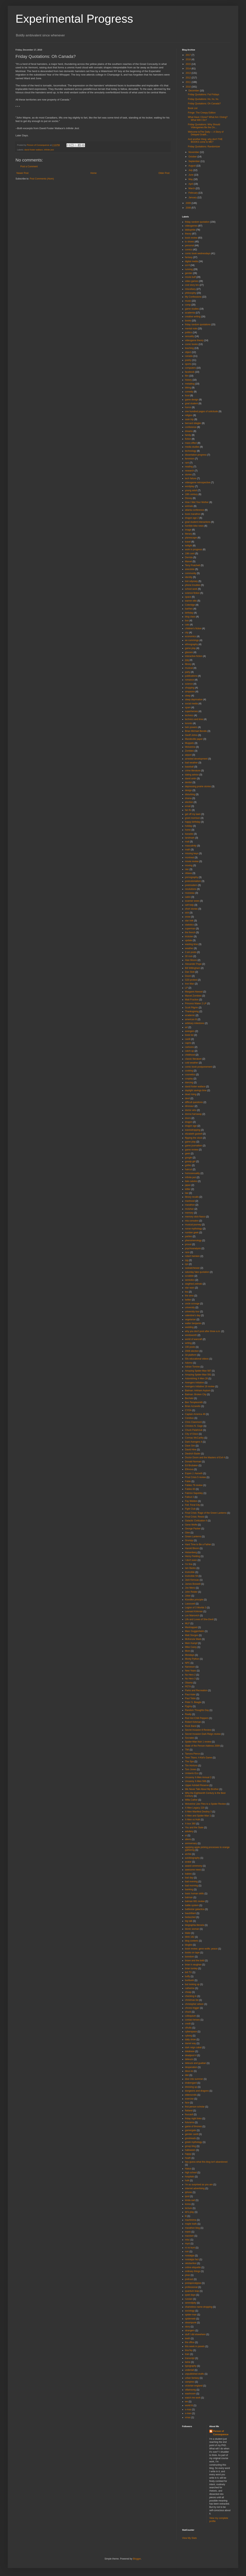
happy (188, 2154)
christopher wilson (194, 2004)
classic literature (193, 1059)
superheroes (191, 711)
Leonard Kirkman (194, 1611)
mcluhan (189, 1209)
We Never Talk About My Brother (202, 1789)
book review (191, 237)
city (186, 632)
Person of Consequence (221, 2433)
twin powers (191, 727)
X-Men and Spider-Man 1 (198, 1815)
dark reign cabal (193, 2047)
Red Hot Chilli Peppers (196, 1718)
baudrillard (190, 1913)
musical (189, 668)
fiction (188, 439)
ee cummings (192, 640)
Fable (188, 1481)
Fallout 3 (189, 1497)
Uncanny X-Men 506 (195, 1781)
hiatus (188, 2168)
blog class (190, 616)
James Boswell (192, 1584)
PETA (188, 1686)
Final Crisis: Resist (194, 1516)
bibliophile (190, 229)
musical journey (193, 1224)
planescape (191, 537)
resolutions (190, 889)
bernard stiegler (193, 423)
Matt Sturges (191, 1635)
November (194, 152)
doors (188, 1118)
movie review (192, 861)
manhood (190, 1201)
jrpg (187, 660)
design (188, 790)
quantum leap (192, 2291)
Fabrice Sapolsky (194, 1493)
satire (188, 897)
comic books (191, 344)
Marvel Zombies (193, 995)
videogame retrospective (197, 482)
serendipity (190, 2302)
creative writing (192, 316)
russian (189, 2299)
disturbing (190, 794)
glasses (189, 652)
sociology (190, 2310)
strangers (190, 2330)
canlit (187, 1039)
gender (188, 273)
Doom (188, 976)
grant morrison (192, 818)
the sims (189, 1295)
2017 (189, 55)
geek (187, 1153)
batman (189, 1897)
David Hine (190, 1449)
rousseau (189, 893)
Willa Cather (191, 1799)
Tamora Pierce (192, 1753)
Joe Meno (190, 1587)
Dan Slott (189, 972)
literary (188, 533)
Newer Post (22, 173)
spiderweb (190, 2318)
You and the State (194, 1827)
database (189, 2051)
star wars (189, 1287)
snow (187, 916)
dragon (188, 1122)
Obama (189, 1682)
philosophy (190, 293)
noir (187, 2251)
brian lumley (191, 1968)
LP (186, 987)
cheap (188, 1992)
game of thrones (193, 2126)
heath (188, 2158)
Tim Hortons (191, 1765)
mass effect (191, 443)
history (188, 380)
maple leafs (191, 2223)
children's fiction (193, 628)
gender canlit (191, 2134)
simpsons (190, 691)
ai (186, 1835)
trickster (189, 936)
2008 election (192, 1351)
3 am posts (190, 952)
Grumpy (189, 1540)
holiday (188, 826)
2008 (189, 207)
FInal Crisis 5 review (195, 1477)
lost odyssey (191, 581)
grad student (191, 403)
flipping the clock (193, 1137)
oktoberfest (190, 2263)
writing (188, 1343)
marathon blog (192, 2228)
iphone (188, 2192)
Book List (192, 108)
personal (189, 245)
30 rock (189, 956)
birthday (189, 612)
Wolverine (190, 747)
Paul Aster (190, 1694)
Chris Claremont (193, 1422)
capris (188, 1043)
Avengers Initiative (194, 1382)
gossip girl (190, 1161)
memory (189, 1212)
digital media (191, 261)
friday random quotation (197, 222)
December (194, 90)
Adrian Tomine (192, 1366)
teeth (187, 2338)
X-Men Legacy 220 (195, 1807)
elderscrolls (191, 2095)
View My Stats (189, 2538)
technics (189, 715)
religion (189, 415)
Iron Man (189, 983)
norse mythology (193, 1228)
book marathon (192, 514)
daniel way (190, 2043)
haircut (188, 1169)
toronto (188, 723)
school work (191, 589)
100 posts (190, 1347)
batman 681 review (195, 1901)
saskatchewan (192, 1268)
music (188, 301)
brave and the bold (194, 1960)
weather (189, 948)
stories (188, 474)
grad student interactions (197, 522)
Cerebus (189, 1418)
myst (187, 2243)
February (193, 192)
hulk (187, 2180)
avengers (189, 1031)
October (192, 156)
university (190, 1307)
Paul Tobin (190, 1698)
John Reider (191, 1592)
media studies (192, 446)
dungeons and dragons (197, 2090)
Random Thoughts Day (197, 1710)
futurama (189, 2122)
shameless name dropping (198, 2307)
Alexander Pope (193, 964)
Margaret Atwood (194, 991)
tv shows (189, 241)
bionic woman (192, 1929)
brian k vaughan (193, 1964)
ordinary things (192, 2271)
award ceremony (193, 1865)
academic (190, 1015)
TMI (187, 1749)
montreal (189, 857)
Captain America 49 (195, 1414)
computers (190, 368)
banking (189, 1889)
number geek (192, 1232)
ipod (187, 2196)
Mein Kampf (191, 1643)
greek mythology (193, 2142)
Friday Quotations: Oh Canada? (204, 103)
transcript (189, 2358)
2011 (189, 82)
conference (190, 427)
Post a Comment (29, 166)
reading (189, 466)
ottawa (188, 873)
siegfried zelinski (193, 1283)
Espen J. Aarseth (194, 1473)
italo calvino (191, 1181)
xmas (188, 2417)
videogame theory (194, 340)
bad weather (191, 762)
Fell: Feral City (192, 1505)
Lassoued (190, 1603)
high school (191, 2172)
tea (186, 1291)
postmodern (191, 885)
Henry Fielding (192, 1556)
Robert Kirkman (193, 1722)
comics (188, 249)
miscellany (190, 289)
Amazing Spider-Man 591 (198, 1374)
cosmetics (190, 1074)
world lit (189, 2405)
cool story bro (192, 285)
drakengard (191, 2083)
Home (93, 173)
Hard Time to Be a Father (198, 1544)
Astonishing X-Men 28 (196, 1378)
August (192, 165)
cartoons (189, 1047)
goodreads (190, 2138)
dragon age (191, 1125)
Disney (188, 498)
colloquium (190, 2016)
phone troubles (192, 585)
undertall (189, 2370)
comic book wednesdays (197, 253)
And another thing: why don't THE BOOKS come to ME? (205, 140)
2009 (189, 203)
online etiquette (193, 2267)
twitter (188, 1299)
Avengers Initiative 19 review (200, 1386)
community (190, 573)
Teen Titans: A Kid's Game (198, 1757)
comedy (189, 391)
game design (191, 399)
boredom (189, 1956)
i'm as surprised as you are (199, 2184)
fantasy (189, 257)
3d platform (191, 1355)
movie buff (190, 277)
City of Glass (191, 1434)
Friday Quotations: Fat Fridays (203, 94)
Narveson (190, 1666)
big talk (188, 1921)
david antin (190, 778)
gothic (188, 1165)
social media (191, 703)
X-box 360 (190, 1823)
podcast (189, 2279)
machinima (190, 2220)
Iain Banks (190, 1568)
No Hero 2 (190, 1674)
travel (188, 541)
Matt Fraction (192, 999)
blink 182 (189, 1937)
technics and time (194, 719)
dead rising (190, 1094)
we (186, 2401)
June (191, 174)
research (189, 470)
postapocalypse (193, 2283)
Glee (187, 1532)
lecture (188, 2208)
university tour (192, 1311)
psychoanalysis (193, 1248)
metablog (189, 383)
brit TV (188, 1972)
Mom (187, 1651)
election (189, 802)
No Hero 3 (190, 1678)
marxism (189, 2235)
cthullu (188, 2027)
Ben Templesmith (194, 1402)
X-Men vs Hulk (192, 1819)
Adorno (189, 1362)
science (189, 683)
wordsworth (191, 1335)
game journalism (193, 1145)
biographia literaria (194, 1925)
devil (187, 1098)
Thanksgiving (192, 1011)
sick (187, 912)
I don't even (191, 1560)
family (188, 435)
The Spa (189, 1761)
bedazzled (190, 1917)
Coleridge (190, 604)
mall (187, 841)
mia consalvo (192, 1220)
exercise (189, 2098)
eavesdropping (192, 1130)
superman (190, 928)
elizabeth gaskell (193, 1133)
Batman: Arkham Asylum (197, 1390)
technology (190, 451)
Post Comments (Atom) (42, 178)
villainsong (190, 2389)
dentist (188, 782)
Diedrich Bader (192, 1453)
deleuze (189, 2059)
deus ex (189, 2071)
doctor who (190, 1110)
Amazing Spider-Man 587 (198, 1370)
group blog (190, 2146)
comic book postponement (198, 1066)
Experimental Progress (74, 18)
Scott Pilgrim (191, 1007)
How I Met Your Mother (197, 502)
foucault (189, 2114)
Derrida (189, 557)
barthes (189, 608)
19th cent (189, 553)
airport (188, 755)
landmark (189, 837)
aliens (188, 1839)
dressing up (191, 2087)
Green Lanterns (193, 1536)
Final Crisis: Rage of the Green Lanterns (206, 1513)
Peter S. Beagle (193, 1702)
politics (188, 332)
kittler (188, 1189)
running (189, 269)
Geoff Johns (191, 735)
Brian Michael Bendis (196, 731)
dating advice (192, 774)
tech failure (190, 478)
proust (188, 1244)
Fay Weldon (191, 1501)
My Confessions (193, 296)
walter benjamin (193, 1323)
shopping (189, 687)
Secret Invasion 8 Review (198, 1730)
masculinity (190, 845)
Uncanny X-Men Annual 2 (198, 1777)
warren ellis (191, 600)
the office (189, 2342)
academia (190, 312)
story (187, 2326)
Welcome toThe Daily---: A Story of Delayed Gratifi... (206, 133)
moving (189, 865)
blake (188, 1933)
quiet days (190, 2295)
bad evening (191, 1881)
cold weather (191, 1062)
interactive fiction (193, 656)
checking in (191, 1996)
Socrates (189, 1738)
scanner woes (192, 901)
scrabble (189, 1276)
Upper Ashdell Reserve (197, 1785)
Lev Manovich (192, 1615)
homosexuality (192, 1173)
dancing (189, 1082)
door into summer (194, 2079)
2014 (189, 68)
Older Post (163, 173)
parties (188, 1236)
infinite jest (49, 149)
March (192, 188)
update (188, 940)
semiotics (190, 1280)
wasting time (191, 944)
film (187, 375)
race (187, 1252)
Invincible (190, 1572)
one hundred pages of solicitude (201, 411)
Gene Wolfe (191, 1524)
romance (189, 679)
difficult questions (194, 1102)
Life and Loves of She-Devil (199, 1619)
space (188, 597)
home (188, 829)
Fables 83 (190, 1489)
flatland (189, 2110)
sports (188, 364)
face (187, 2102)
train (187, 2354)
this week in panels (195, 2346)
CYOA (188, 1410)
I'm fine (188, 1564)
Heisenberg (191, 1552)
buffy (187, 1976)
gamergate (190, 2130)
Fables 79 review (194, 1485)
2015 (189, 64)
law (186, 1193)
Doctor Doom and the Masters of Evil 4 (205, 1457)
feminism (189, 458)
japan (188, 1185)
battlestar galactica (194, 1909)
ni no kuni (190, 2247)
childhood (190, 1054)
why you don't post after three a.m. (203, 1331)
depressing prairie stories (198, 786)
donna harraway (193, 1114)
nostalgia (189, 2255)
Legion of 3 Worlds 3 (195, 1607)
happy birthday (192, 822)
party (187, 672)
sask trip (189, 419)
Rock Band (190, 1726)
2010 (189, 86)
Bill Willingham (192, 968)
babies (188, 1873)
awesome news (193, 1869)
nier (187, 869)
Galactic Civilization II (196, 1520)
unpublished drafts (194, 2374)
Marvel (188, 561)
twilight (188, 545)
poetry (188, 360)
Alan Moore (191, 960)
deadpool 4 (190, 2055)
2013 (189, 73)
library (188, 664)
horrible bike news (194, 525)
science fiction (192, 593)
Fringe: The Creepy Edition (202, 112)
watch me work (192, 2397)
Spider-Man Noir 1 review (198, 1741)
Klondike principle (194, 1599)
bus (187, 620)
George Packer (193, 1528)
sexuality (189, 336)
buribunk (189, 1980)
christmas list (191, 2000)
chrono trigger (192, 2008)
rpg (186, 1260)
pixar (187, 2275)
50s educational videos (197, 1358)
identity (188, 577)
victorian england (194, 2385)
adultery (189, 1831)
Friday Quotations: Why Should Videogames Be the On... (204, 126)
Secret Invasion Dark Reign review (203, 1734)
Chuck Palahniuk (193, 1430)
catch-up (189, 1051)
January (192, 197)
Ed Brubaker (191, 1465)
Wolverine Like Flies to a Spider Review (205, 1804)
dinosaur (189, 1106)
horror (188, 407)
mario (188, 2231)
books (188, 320)
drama (188, 798)
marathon (190, 1204)
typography (190, 2366)
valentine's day (192, 1315)
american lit (191, 1019)
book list (189, 1035)
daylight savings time (195, 1090)
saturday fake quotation (197, 1272)
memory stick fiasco (195, 1216)
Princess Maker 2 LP (195, 1003)
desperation (191, 2067)
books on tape (192, 1952)
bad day (189, 1877)
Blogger (137, 2558)
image (188, 529)
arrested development (196, 758)
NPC (187, 1663)
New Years (190, 1670)
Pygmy (188, 1706)
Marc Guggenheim (194, 1631)
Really (188, 1714)
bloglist (188, 1944)
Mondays (189, 1655)
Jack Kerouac (192, 1580)
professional (191, 2287)
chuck (188, 2011)
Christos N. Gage (194, 1426)
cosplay (189, 1078)
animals (189, 506)
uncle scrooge (192, 1303)
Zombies (189, 750)
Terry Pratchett (192, 565)
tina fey (189, 2350)
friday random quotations (198, 324)
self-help (189, 905)
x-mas (188, 2409)
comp (188, 304)
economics (190, 636)
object (188, 352)
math (187, 849)
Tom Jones (190, 1769)
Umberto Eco (192, 1773)
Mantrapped (191, 1627)
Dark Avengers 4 (193, 1441)
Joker (188, 1595)
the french (190, 932)
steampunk (190, 2322)
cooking (189, 1070)
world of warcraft (193, 1339)
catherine (189, 1988)
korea (188, 2204)
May (191, 179)
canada (189, 356)
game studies (192, 308)
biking (188, 387)
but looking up (192, 1984)
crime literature (192, 770)
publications (191, 676)
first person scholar (195, 2106)
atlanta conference (194, 510)
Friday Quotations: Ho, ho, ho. (203, 99)
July (190, 170)
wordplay (189, 486)
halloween (190, 2150)
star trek (189, 920)
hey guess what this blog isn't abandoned (206, 2162)
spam (188, 707)
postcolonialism (193, 881)
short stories (191, 908)
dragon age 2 (192, 518)
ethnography (191, 644)
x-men (188, 2413)
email (188, 806)
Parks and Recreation (196, 1690)
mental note (191, 328)
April (191, 184)
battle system (192, 1905)
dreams (189, 431)
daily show (190, 2039)
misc (187, 2239)
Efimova (189, 1469)
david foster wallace (33, 149)
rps (186, 1264)
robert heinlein (192, 1256)
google (188, 1157)
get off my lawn (192, 814)
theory (188, 233)
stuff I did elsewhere (195, 2334)
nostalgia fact (192, 2259)
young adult (191, 490)
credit (188, 2023)
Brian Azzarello (192, 1406)
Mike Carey (191, 1647)
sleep (188, 695)
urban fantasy (192, 2378)
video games (191, 281)
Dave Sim (190, 1445)
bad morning (191, 1885)
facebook (189, 372)
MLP (187, 1623)
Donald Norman (193, 1461)
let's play (189, 2212)
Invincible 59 (191, 1576)
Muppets (189, 743)
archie (188, 1854)
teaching (189, 348)
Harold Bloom (192, 1548)
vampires (189, 2381)
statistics (189, 924)
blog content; (191, 1940)
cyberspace (191, 2031)
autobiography (192, 1858)
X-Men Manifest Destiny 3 (198, 1811)
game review (191, 1149)
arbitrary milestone (194, 1023)
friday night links (193, 2118)
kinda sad (190, 2200)
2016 (189, 59)
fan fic (188, 810)
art (186, 1027)
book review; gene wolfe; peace (201, 1948)
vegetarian (190, 1319)
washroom (190, 2393)
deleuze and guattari (195, 2063)
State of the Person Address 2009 (202, 1745)
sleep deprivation (194, 699)
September (194, 161)
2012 (189, 77)
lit (186, 2216)
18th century (191, 494)
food (187, 395)
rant (187, 462)
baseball (189, 766)
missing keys (191, 853)
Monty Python (192, 1659)
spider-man (191, 2314)
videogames (191, 225)
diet (187, 2075)
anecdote (189, 569)
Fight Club (190, 1508)
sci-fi (187, 265)
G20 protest (191, 980)
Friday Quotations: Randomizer (204, 146)
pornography (191, 877)
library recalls (192, 1197)
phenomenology (193, 1240)
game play (190, 648)
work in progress (193, 549)
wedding (189, 1327)
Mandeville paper (194, 739)
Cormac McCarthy (194, 1437)
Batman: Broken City (195, 1394)
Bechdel (189, 1398)
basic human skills (194, 1893)
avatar (188, 1861)
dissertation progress (195, 454)
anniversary (191, 1843)
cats (187, 624)
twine (187, 2362)
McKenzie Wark (193, 1639)
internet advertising (195, 2188)
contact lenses (192, 2019)
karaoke (189, 834)
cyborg (188, 2035)
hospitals (189, 2176)
